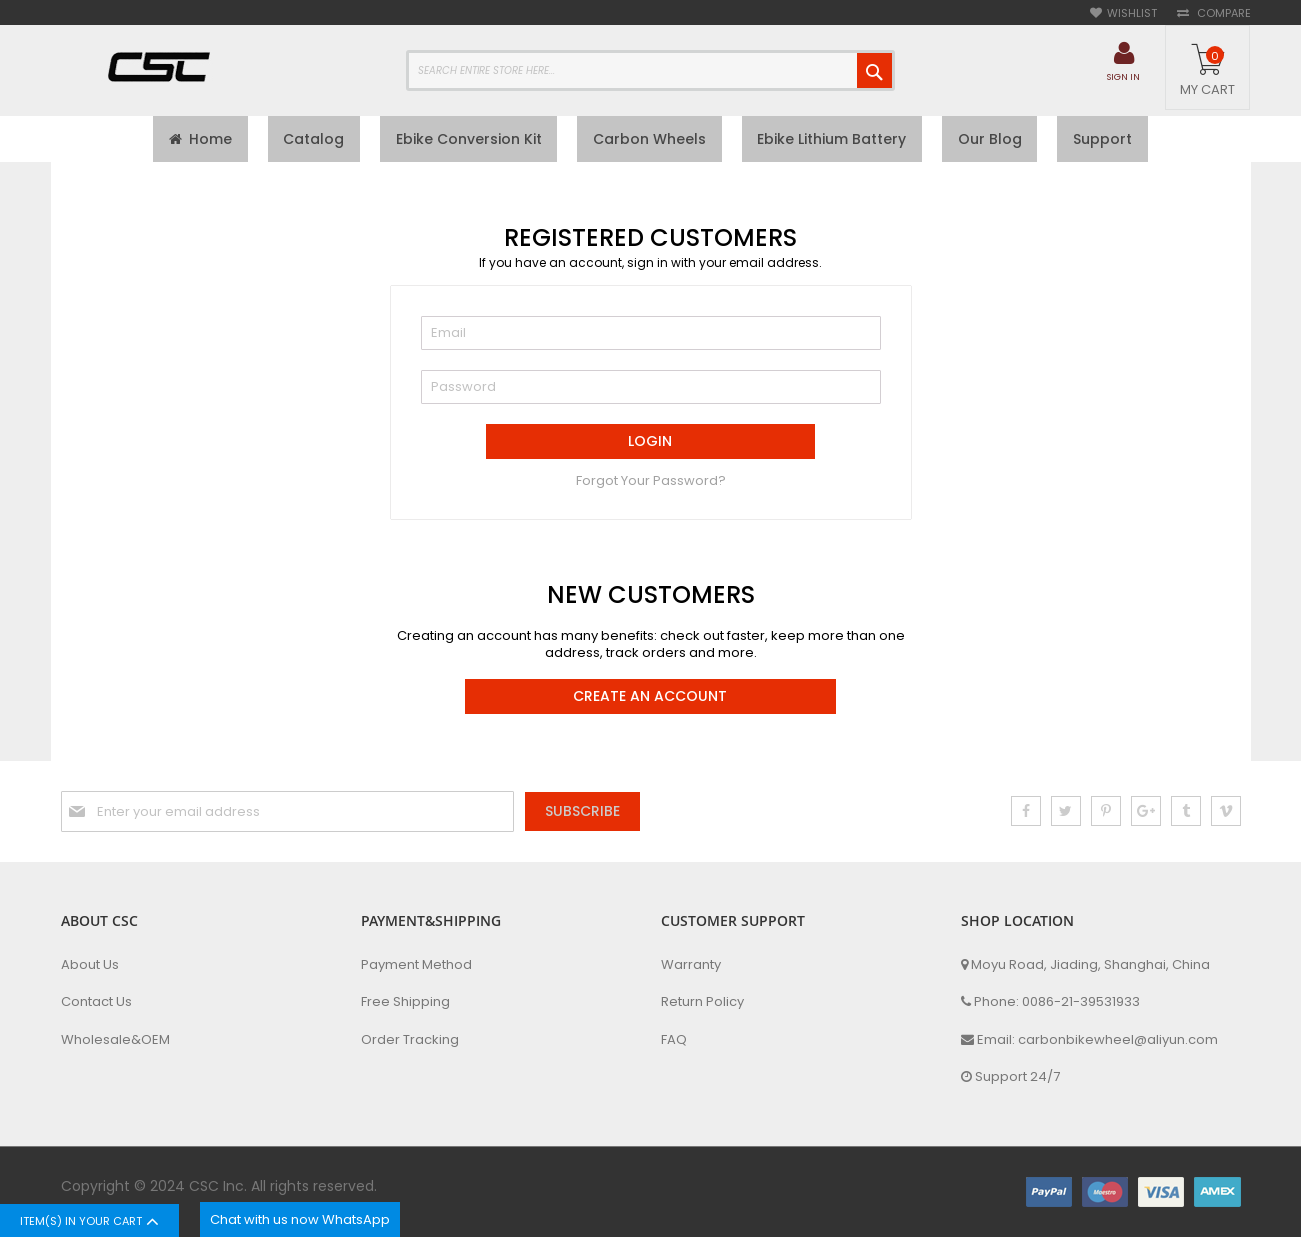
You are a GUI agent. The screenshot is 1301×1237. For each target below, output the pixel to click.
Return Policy (702, 1002)
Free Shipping (405, 1002)
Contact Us (96, 1002)
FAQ (674, 1040)
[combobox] (650, 70)
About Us (90, 965)
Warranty (691, 965)
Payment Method (416, 965)
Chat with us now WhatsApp (300, 1219)
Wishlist (1132, 13)
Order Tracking (410, 1040)
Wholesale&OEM (115, 1040)
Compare (1222, 13)
